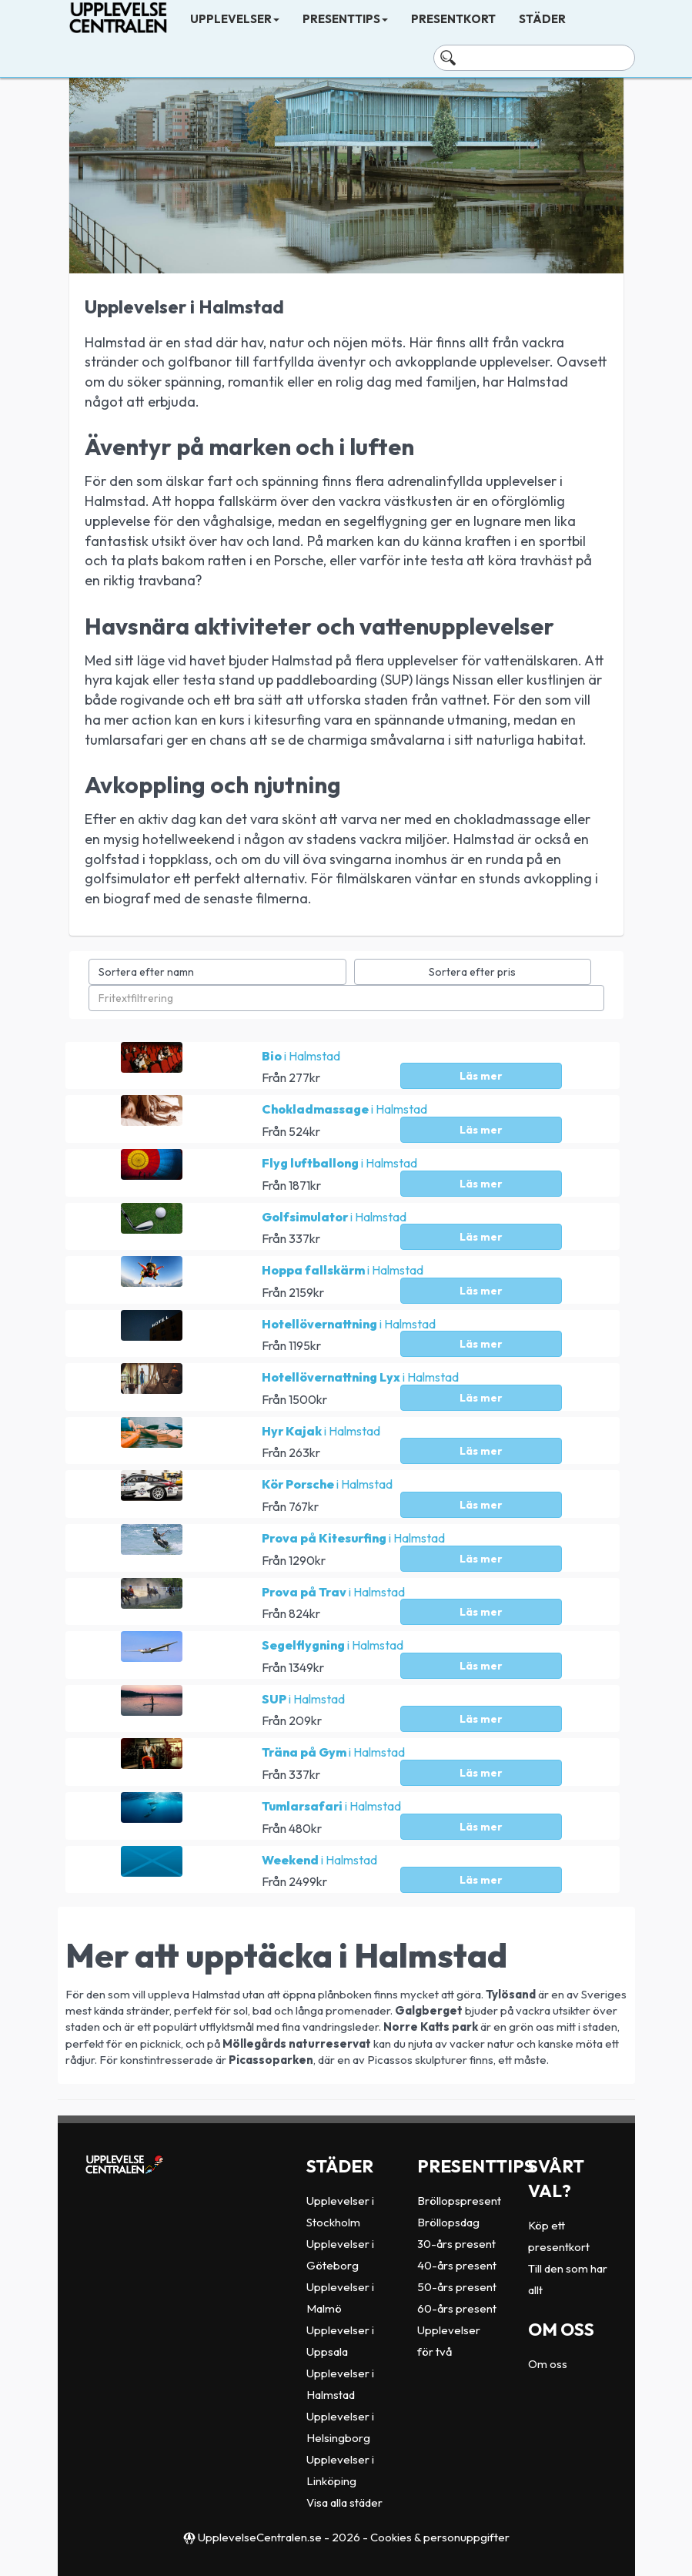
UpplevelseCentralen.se (260, 2537)
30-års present (456, 2243)
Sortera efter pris (472, 972)
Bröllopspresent (459, 2200)
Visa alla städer (344, 2502)
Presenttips (345, 19)
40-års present (456, 2265)
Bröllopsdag (448, 2222)
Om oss (547, 2364)
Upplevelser (234, 19)
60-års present (456, 2308)
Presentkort (453, 19)
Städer (542, 19)
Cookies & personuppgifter (440, 2537)
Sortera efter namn (146, 972)
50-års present (456, 2287)
